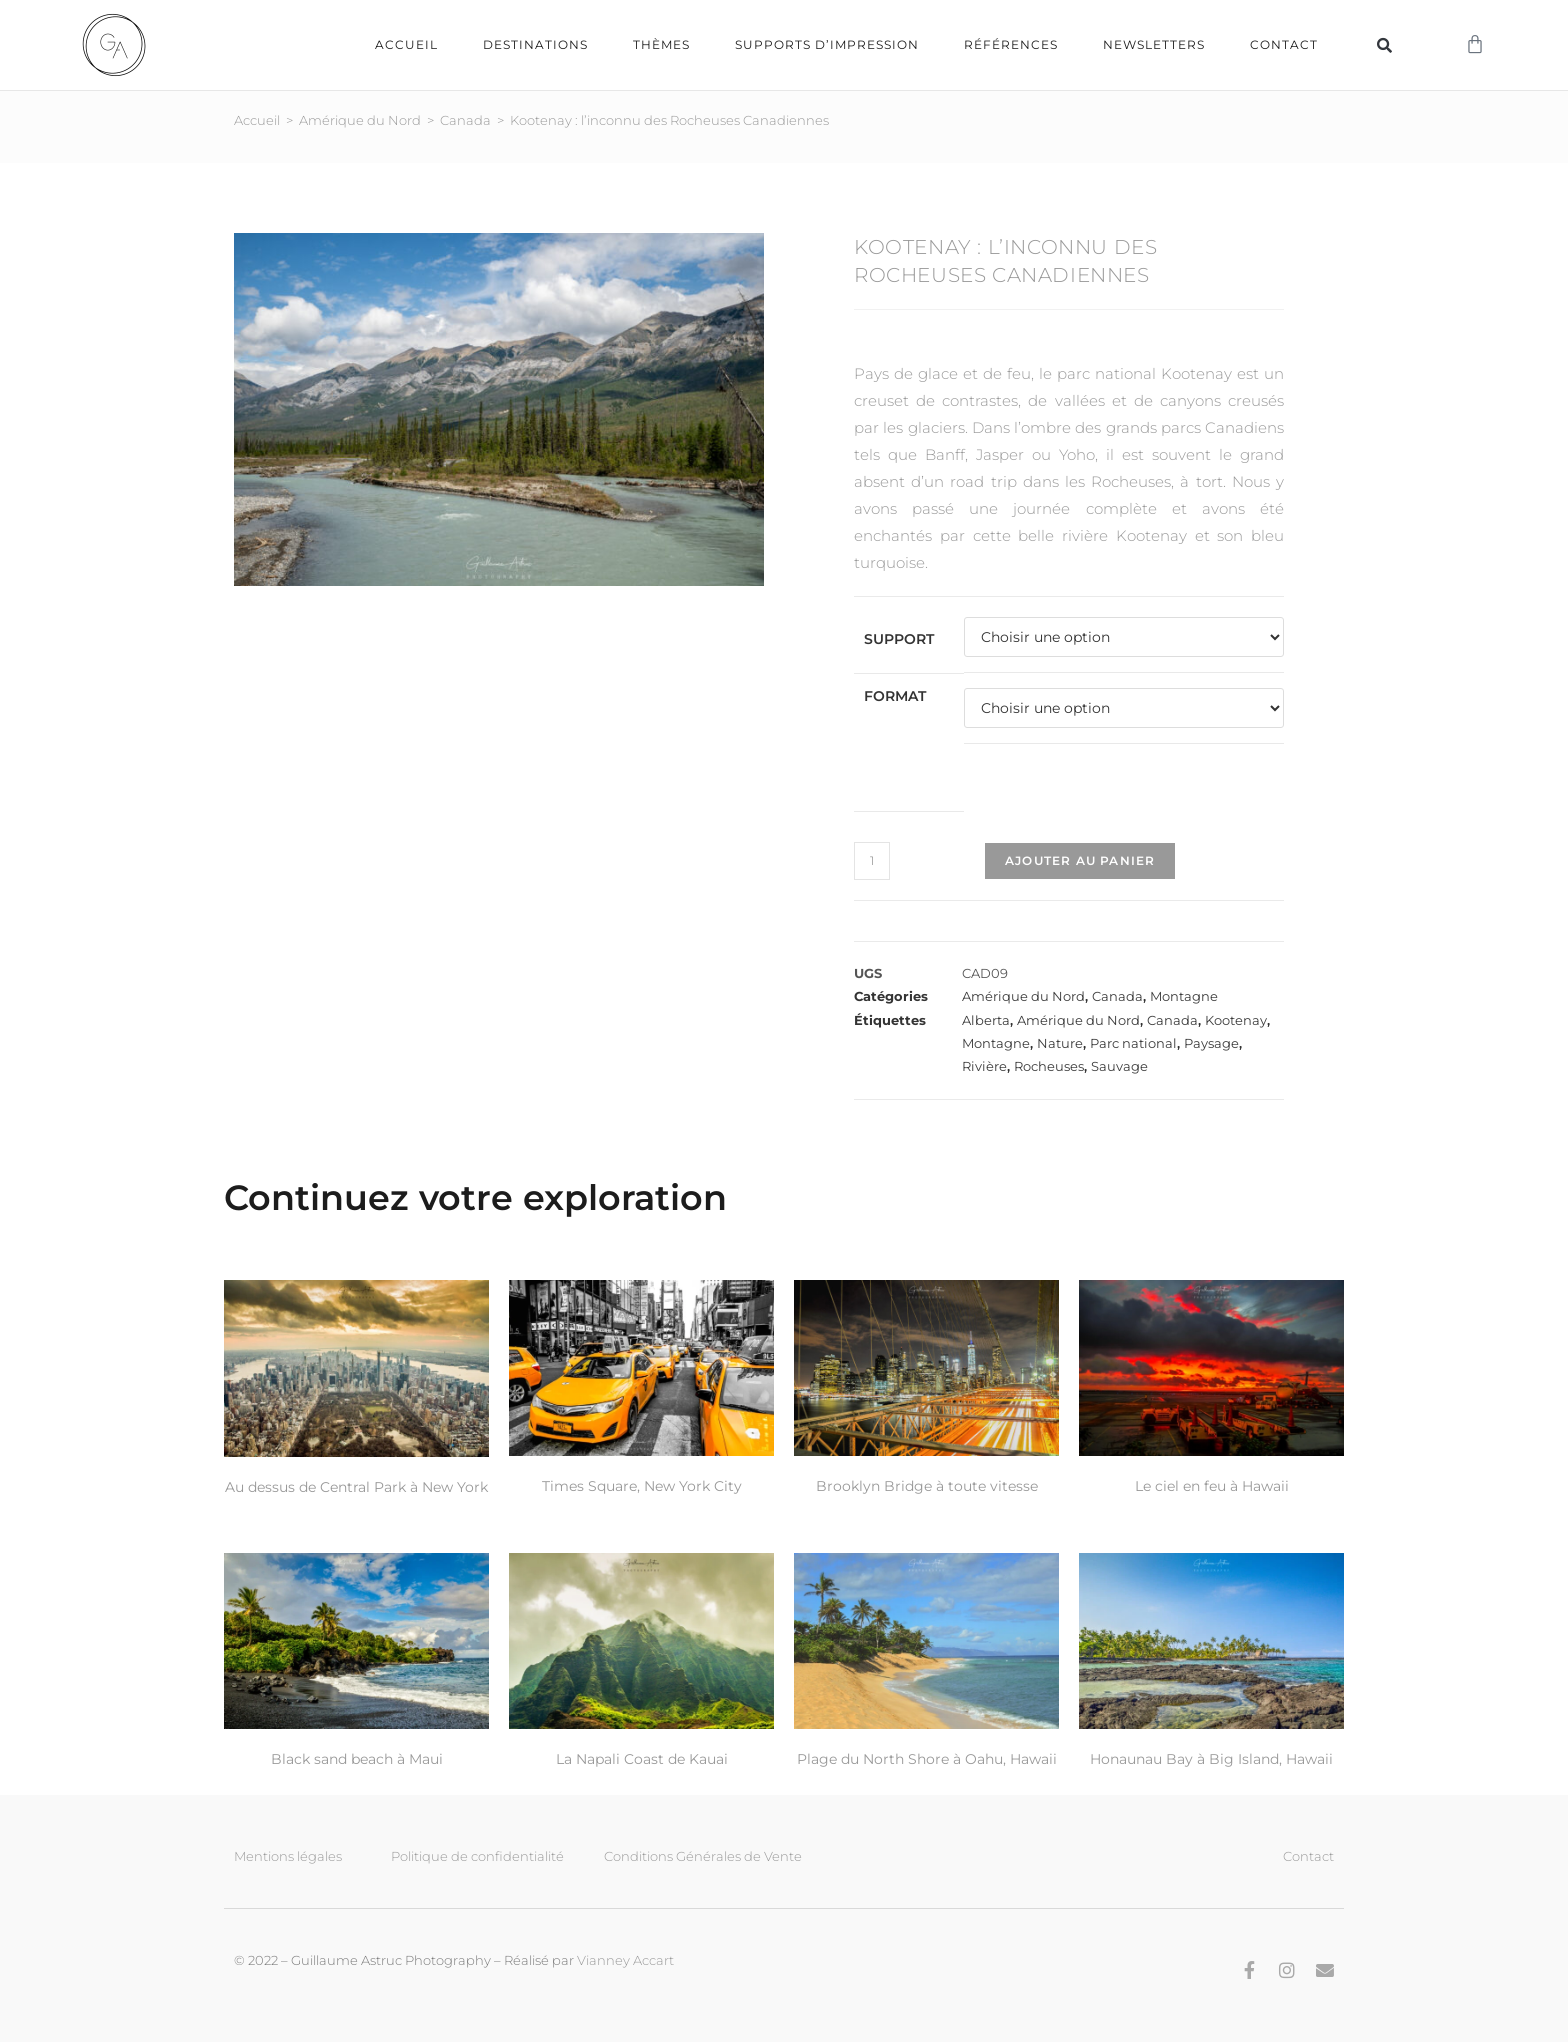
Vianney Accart (625, 1959)
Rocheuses (1049, 1065)
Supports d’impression (827, 44)
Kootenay (1236, 1019)
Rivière (984, 1065)
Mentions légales (288, 1855)
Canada (465, 119)
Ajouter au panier (1080, 859)
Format (895, 695)
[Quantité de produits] (872, 860)
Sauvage (1119, 1065)
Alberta (986, 1019)
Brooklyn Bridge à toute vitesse (927, 1485)
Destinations (535, 44)
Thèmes (661, 44)
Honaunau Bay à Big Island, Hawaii (1211, 1758)
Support (899, 638)
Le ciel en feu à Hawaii (1212, 1485)
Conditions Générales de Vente (703, 1855)
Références (1011, 44)
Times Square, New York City (642, 1485)
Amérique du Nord (360, 119)
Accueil (406, 44)
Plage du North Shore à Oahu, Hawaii (927, 1758)
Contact (1284, 44)
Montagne (1184, 995)
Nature (1060, 1042)
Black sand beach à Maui (357, 1758)
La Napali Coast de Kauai (642, 1758)
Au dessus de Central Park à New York (356, 1486)
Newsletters (1154, 44)
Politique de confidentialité (477, 1855)
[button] (1384, 45)
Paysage (1211, 1042)
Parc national (1133, 1042)
